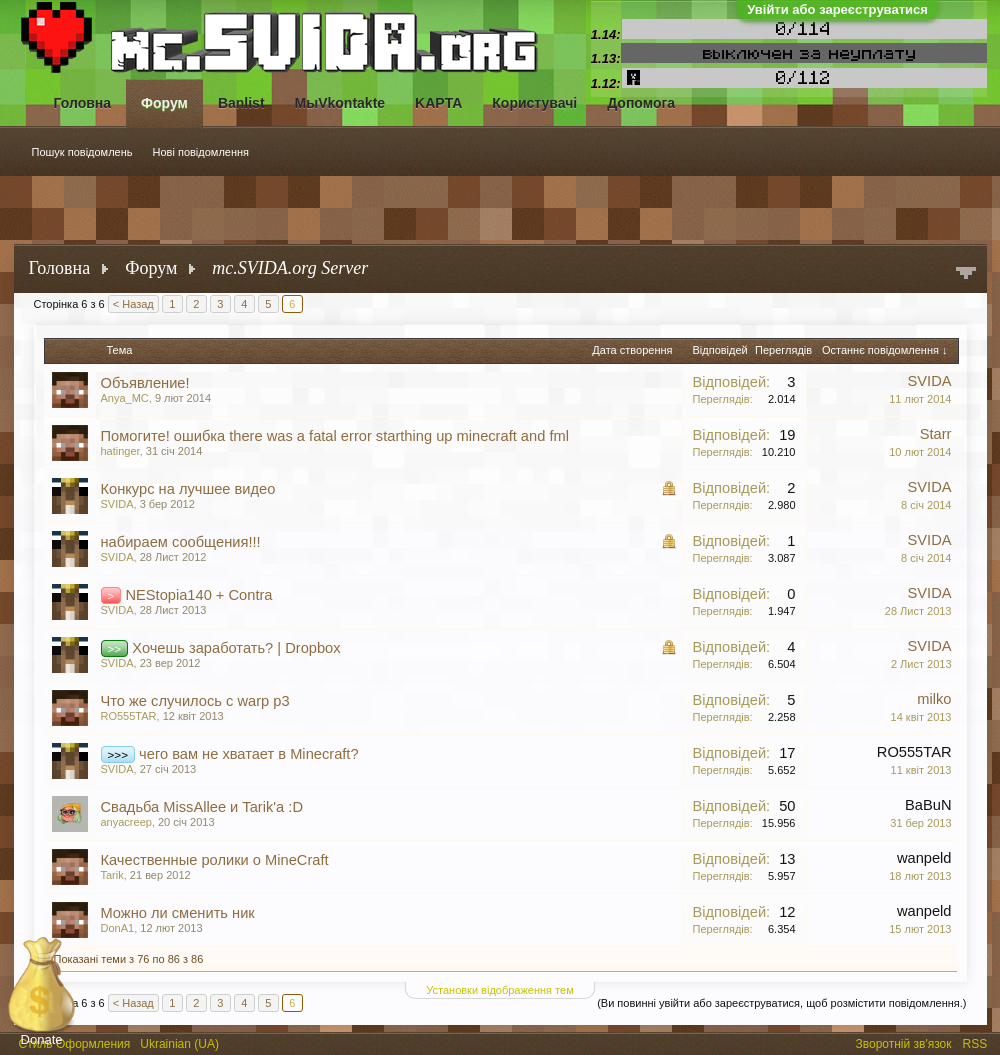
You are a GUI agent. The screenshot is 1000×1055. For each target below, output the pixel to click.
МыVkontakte (340, 103)
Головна (83, 103)
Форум (164, 103)
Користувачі (534, 103)
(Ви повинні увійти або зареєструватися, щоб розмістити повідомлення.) (781, 1003)
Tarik (112, 875)
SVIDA (930, 381)
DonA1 (118, 928)
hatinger (120, 451)
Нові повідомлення (201, 152)
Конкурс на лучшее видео (188, 489)
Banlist (241, 103)
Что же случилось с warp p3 (195, 701)
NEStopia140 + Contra (198, 595)
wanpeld (924, 858)
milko (934, 699)
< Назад (133, 304)
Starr (936, 434)
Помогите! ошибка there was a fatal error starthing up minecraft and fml (335, 436)
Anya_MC (125, 398)
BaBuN (928, 805)
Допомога (641, 103)
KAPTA (438, 103)
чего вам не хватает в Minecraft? (248, 754)
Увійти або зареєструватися (837, 9)
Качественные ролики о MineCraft (215, 860)
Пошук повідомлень (82, 152)
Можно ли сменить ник (178, 913)
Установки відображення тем (499, 990)
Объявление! (145, 383)
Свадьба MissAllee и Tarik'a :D (202, 807)
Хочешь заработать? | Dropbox (236, 648)
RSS (977, 1042)
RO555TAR (129, 716)
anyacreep (126, 822)
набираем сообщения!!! (181, 542)
